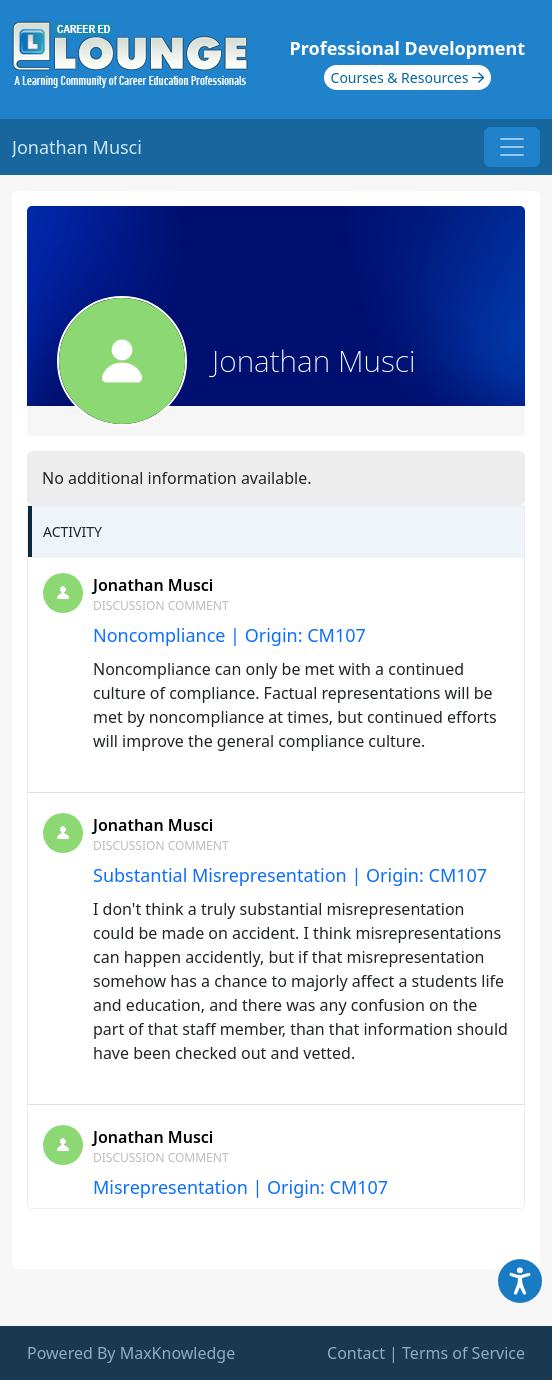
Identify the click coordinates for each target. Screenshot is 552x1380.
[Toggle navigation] (512, 147)
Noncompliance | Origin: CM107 (229, 635)
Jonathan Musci (153, 585)
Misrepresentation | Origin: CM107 (240, 1187)
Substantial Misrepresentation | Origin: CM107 (290, 875)
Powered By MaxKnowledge (131, 1353)
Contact (356, 1353)
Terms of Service (463, 1353)
